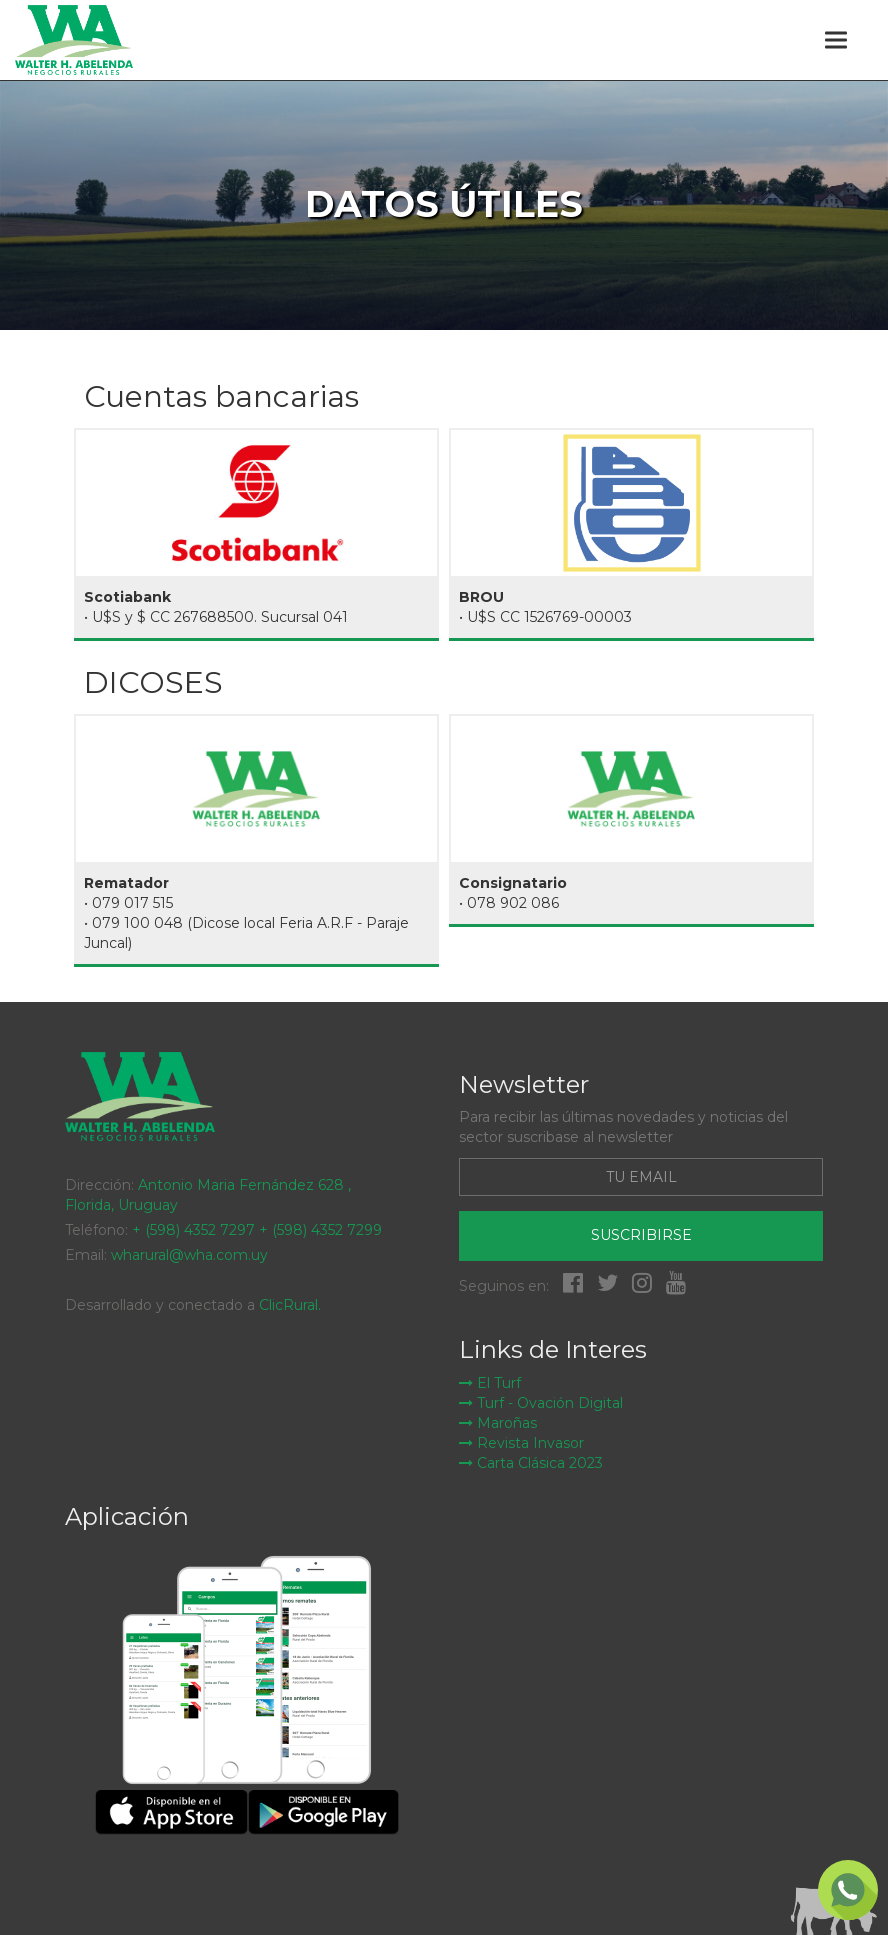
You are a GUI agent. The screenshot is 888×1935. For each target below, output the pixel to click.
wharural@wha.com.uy (189, 1255)
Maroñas (498, 1423)
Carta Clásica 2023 (531, 1463)
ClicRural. (290, 1305)
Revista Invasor (521, 1443)
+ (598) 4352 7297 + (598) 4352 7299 (257, 1230)
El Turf (490, 1383)
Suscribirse (641, 1235)
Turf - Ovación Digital (541, 1403)
